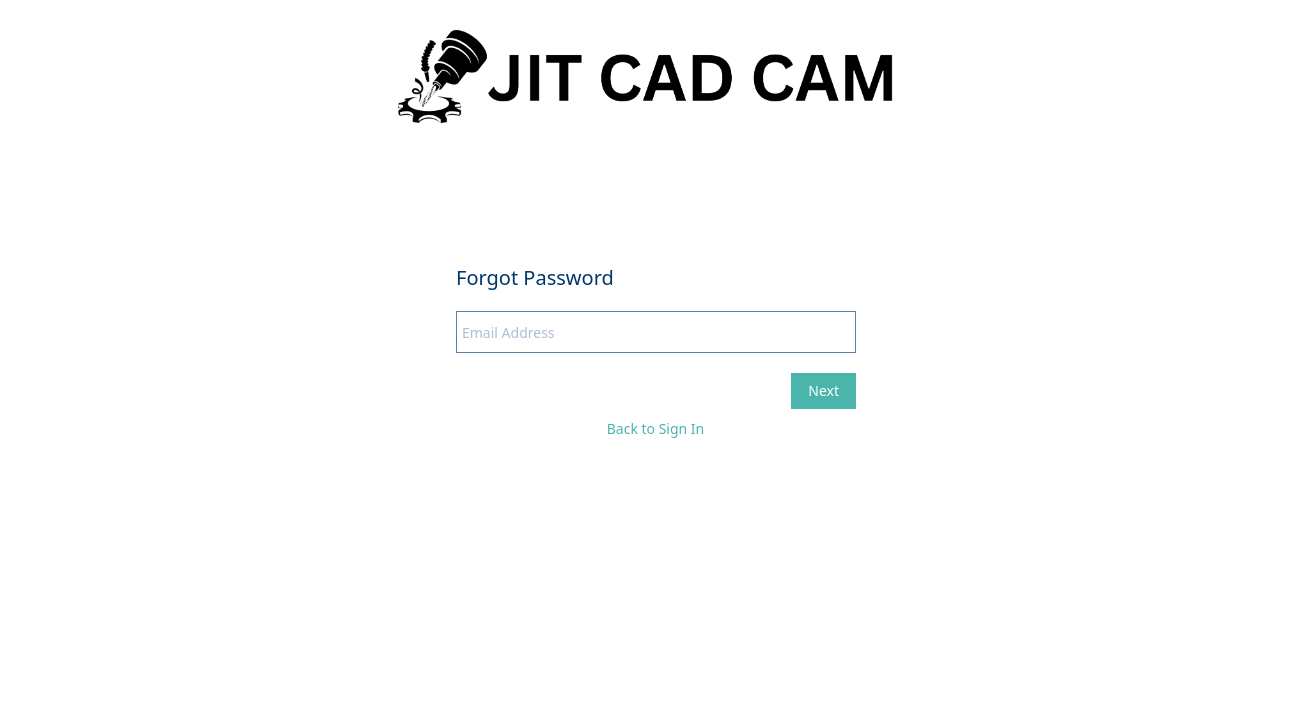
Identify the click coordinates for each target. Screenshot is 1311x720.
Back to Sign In (656, 428)
